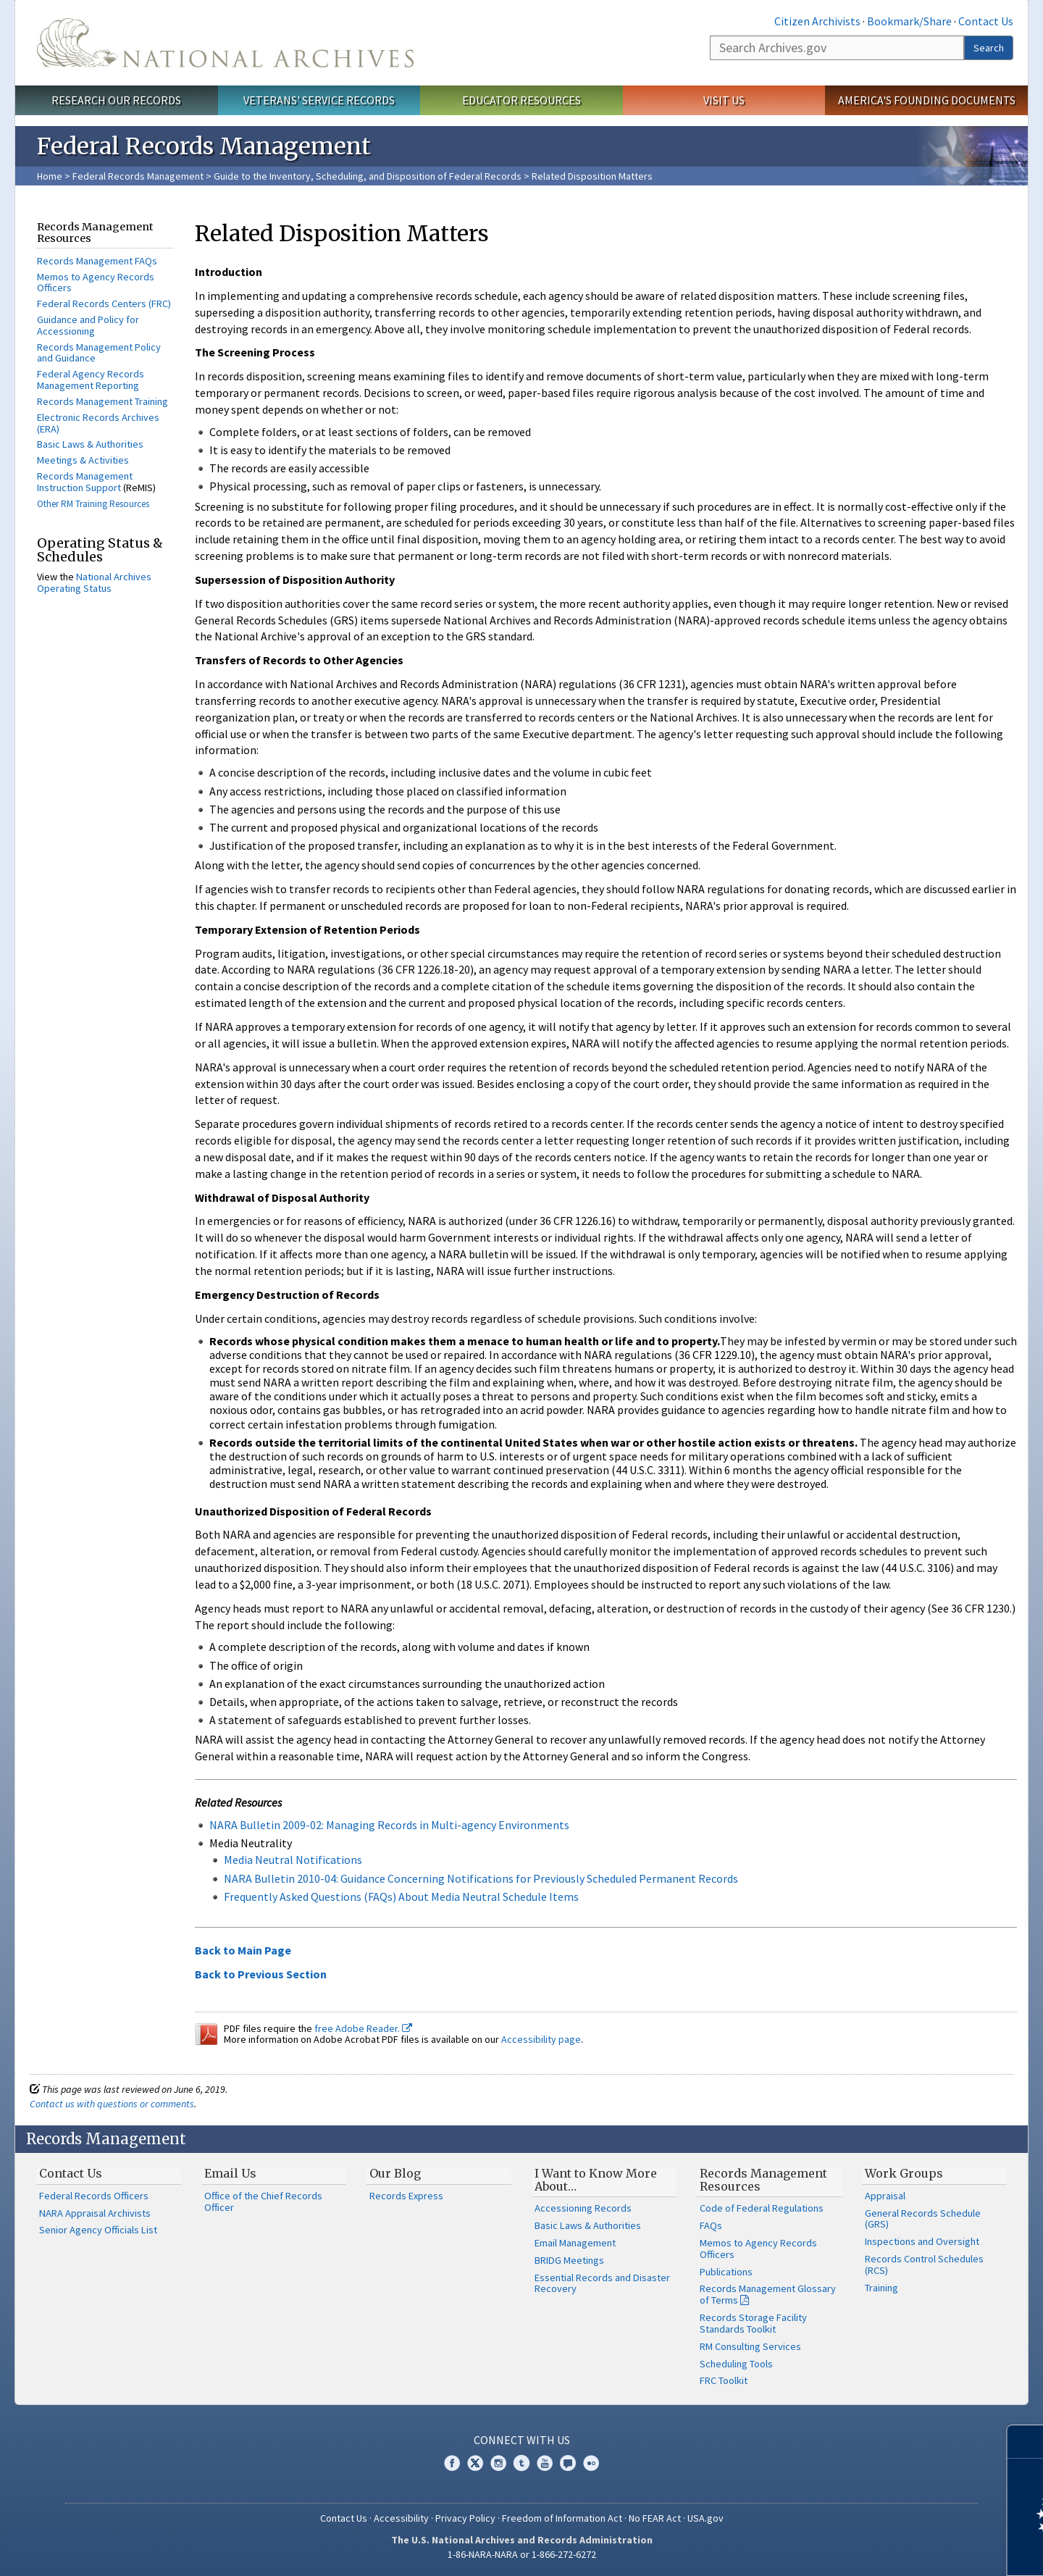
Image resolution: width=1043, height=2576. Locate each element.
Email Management (575, 2242)
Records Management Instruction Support (85, 481)
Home (49, 176)
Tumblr (521, 2463)
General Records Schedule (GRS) (923, 2219)
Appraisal (885, 2195)
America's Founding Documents (926, 100)
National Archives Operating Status (94, 582)
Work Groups (904, 2173)
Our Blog (395, 2173)
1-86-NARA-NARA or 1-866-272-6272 (522, 2554)
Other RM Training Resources (93, 504)
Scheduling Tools (736, 2363)
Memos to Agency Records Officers (95, 282)
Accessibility (401, 2518)
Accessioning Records (583, 2208)
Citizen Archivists (817, 21)
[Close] (1026, 2442)
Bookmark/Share (909, 21)
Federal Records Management (138, 176)
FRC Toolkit (723, 2380)
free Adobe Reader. (363, 2028)
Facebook (452, 2463)
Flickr (591, 2463)
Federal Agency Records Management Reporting (90, 379)
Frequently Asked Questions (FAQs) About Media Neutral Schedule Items (401, 1896)
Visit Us (724, 100)
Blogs (568, 2463)
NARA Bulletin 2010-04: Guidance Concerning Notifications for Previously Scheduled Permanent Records (481, 1878)
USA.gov (705, 2518)
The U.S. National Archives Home (225, 42)
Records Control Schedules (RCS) (924, 2264)
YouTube (544, 2463)
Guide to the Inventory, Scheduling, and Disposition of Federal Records (368, 176)
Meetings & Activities (83, 460)
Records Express (406, 2195)
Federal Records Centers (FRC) (104, 303)
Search (988, 47)
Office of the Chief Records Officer (263, 2201)
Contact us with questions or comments (112, 2103)
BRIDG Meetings (569, 2260)
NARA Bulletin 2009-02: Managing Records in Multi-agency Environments (389, 1825)
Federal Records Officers (93, 2195)
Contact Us (985, 21)
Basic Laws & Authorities (90, 444)
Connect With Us (522, 2440)
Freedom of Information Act (562, 2518)
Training (881, 2287)
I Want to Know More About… (596, 2180)
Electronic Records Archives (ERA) (98, 423)
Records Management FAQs (97, 260)
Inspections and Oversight (922, 2241)
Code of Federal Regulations (762, 2208)
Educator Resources (521, 100)
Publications (726, 2271)
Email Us (230, 2173)
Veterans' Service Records (319, 100)
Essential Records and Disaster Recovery (602, 2283)
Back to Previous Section (261, 1974)
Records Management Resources (763, 2180)
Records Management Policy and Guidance (99, 352)
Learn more (914, 2549)
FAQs (711, 2225)
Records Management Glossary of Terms (768, 2294)
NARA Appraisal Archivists (95, 2213)
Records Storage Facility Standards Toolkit (753, 2323)
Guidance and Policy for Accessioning (88, 325)
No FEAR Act (655, 2518)
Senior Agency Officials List (98, 2229)
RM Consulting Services (750, 2346)
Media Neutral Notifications (293, 1859)
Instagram (498, 2463)
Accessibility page (541, 2039)
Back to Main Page (243, 1950)
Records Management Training (102, 401)
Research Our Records (116, 100)
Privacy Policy (465, 2518)
